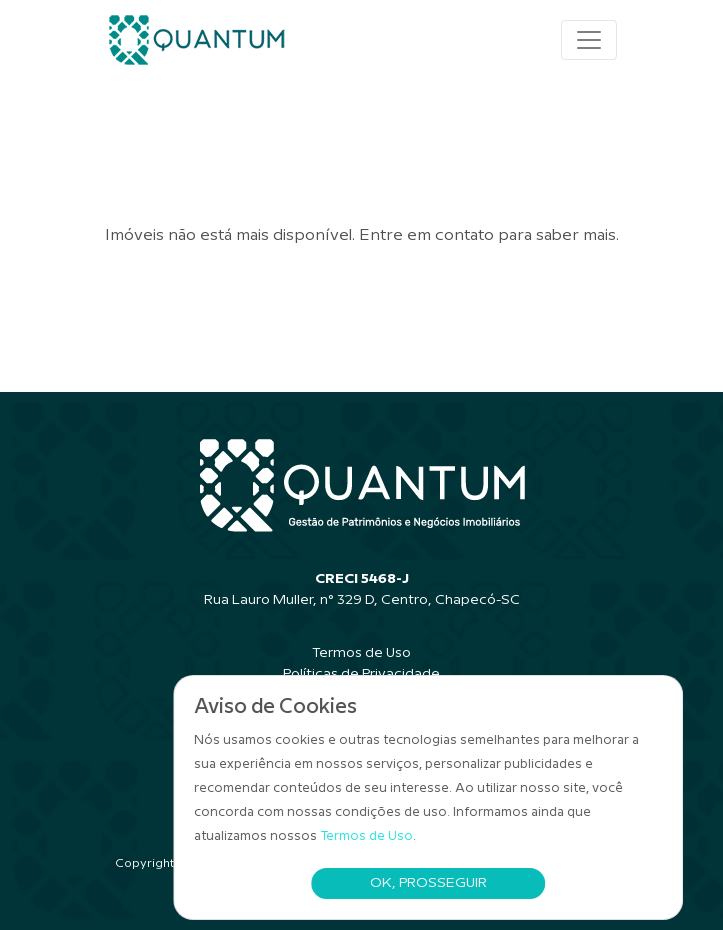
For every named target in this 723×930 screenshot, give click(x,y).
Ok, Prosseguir (428, 883)
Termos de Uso (367, 836)
